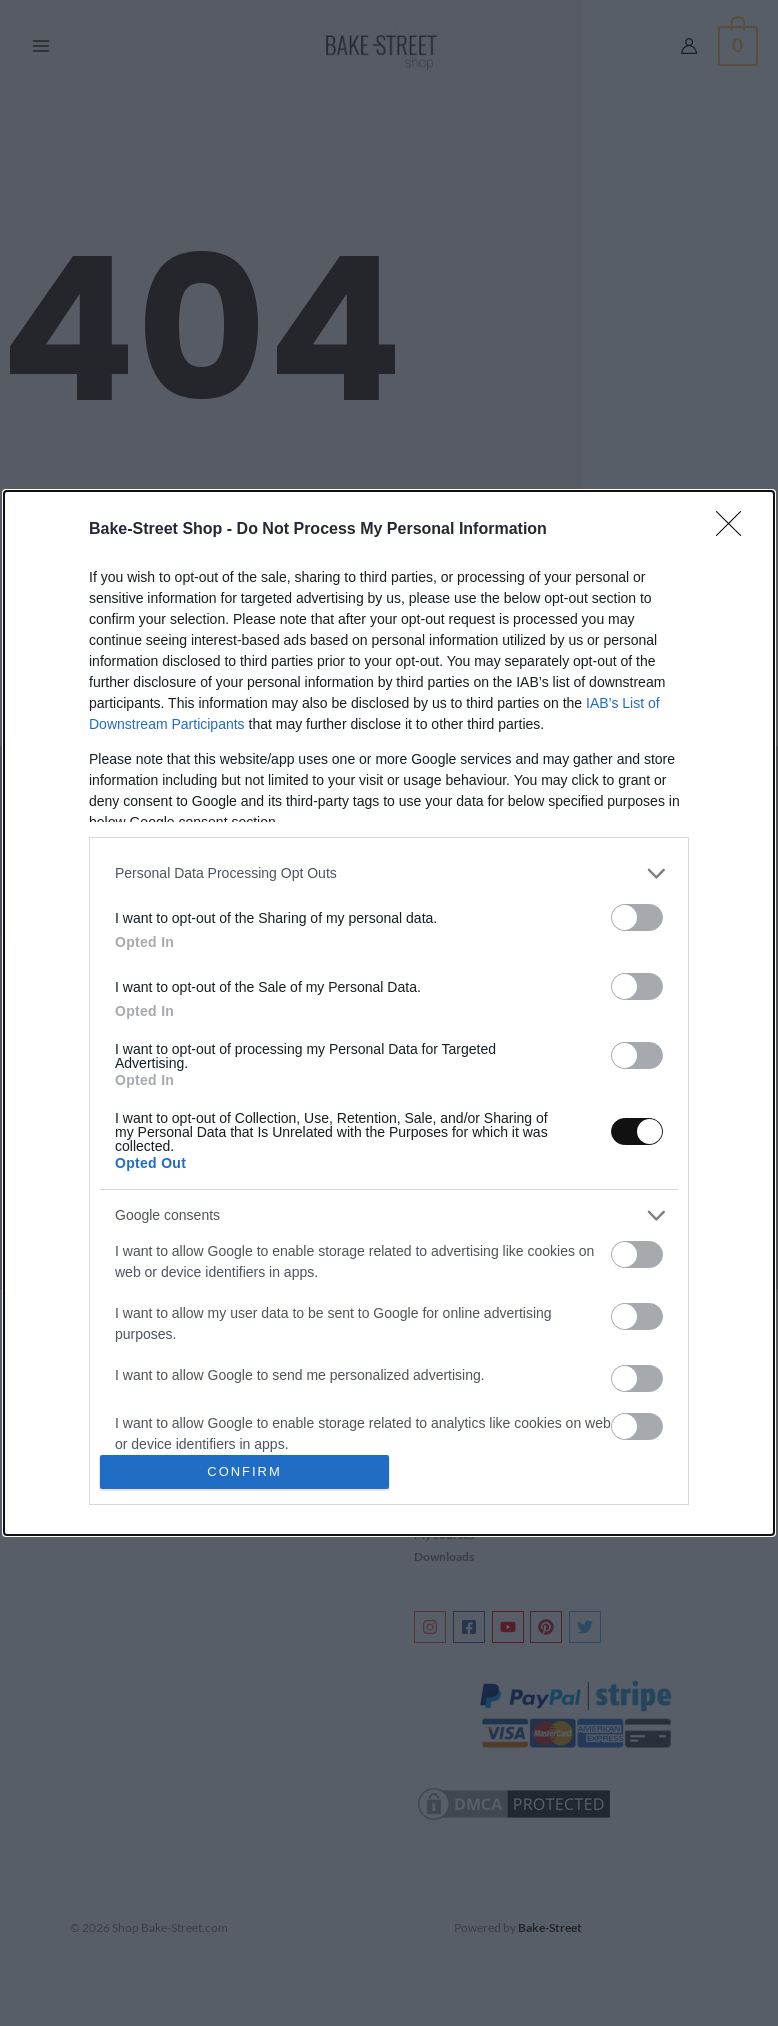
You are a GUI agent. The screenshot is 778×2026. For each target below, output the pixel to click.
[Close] (735, 530)
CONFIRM (244, 1472)
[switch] (637, 917)
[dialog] (389, 1013)
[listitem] (389, 873)
